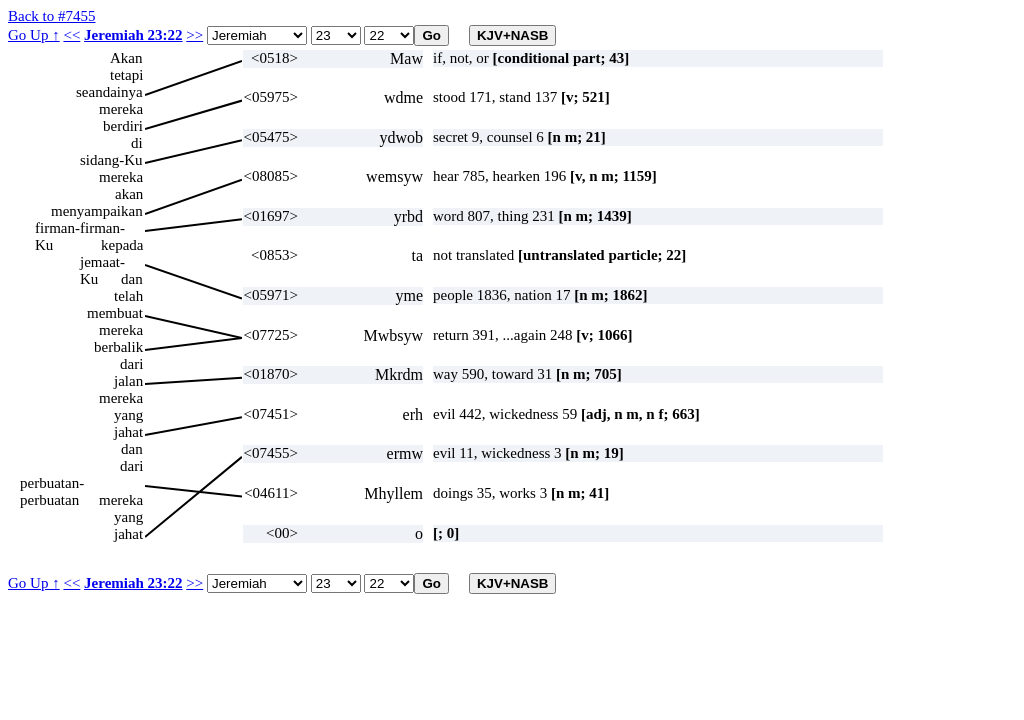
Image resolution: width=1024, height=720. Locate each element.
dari (131, 364)
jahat (128, 432)
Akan (126, 58)
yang (128, 415)
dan (132, 279)
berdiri (123, 126)
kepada (122, 245)
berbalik (118, 347)
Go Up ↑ (34, 35)
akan (129, 194)
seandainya (109, 92)
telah (128, 296)
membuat (115, 313)
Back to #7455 (52, 16)
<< (71, 35)
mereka (121, 109)
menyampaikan (97, 211)
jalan (128, 381)
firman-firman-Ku (80, 228)
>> (194, 35)
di (137, 143)
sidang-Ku (111, 160)
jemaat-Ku (102, 262)
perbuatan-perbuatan (52, 483)
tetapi (126, 75)
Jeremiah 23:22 (133, 35)
